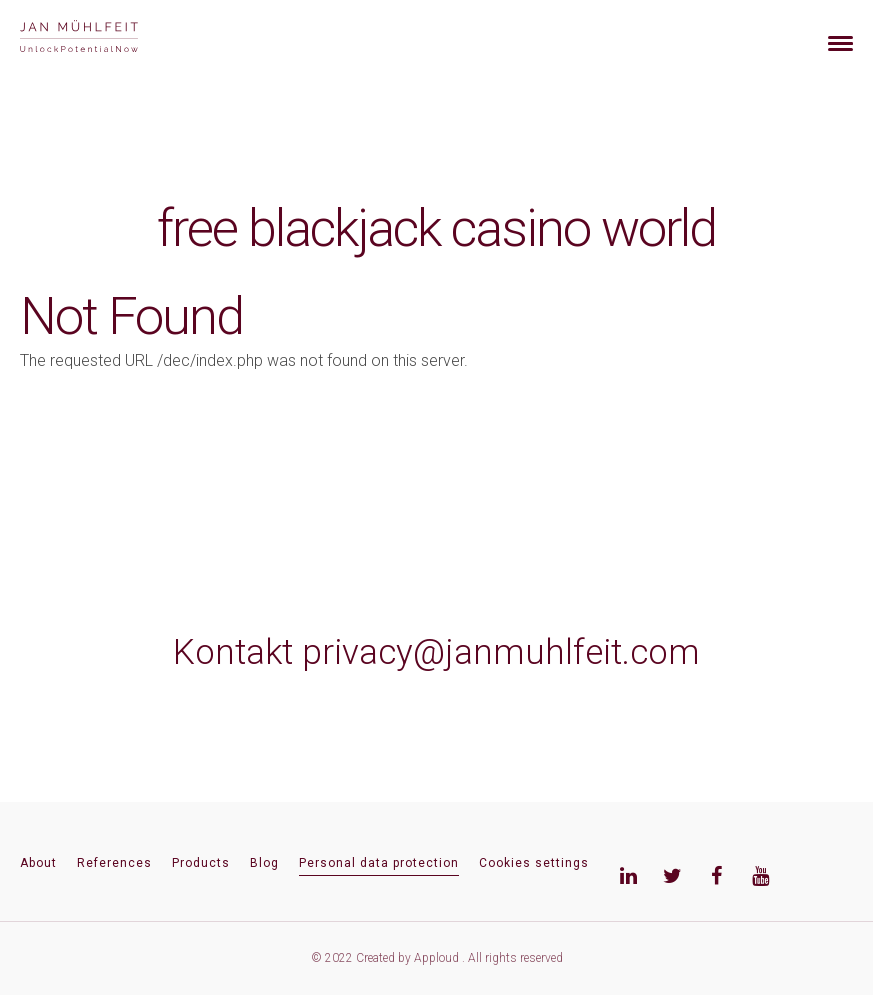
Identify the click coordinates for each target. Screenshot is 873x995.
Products (201, 863)
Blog (264, 863)
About (38, 863)
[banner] (102, 38)
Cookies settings (534, 863)
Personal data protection (379, 863)
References (114, 863)
